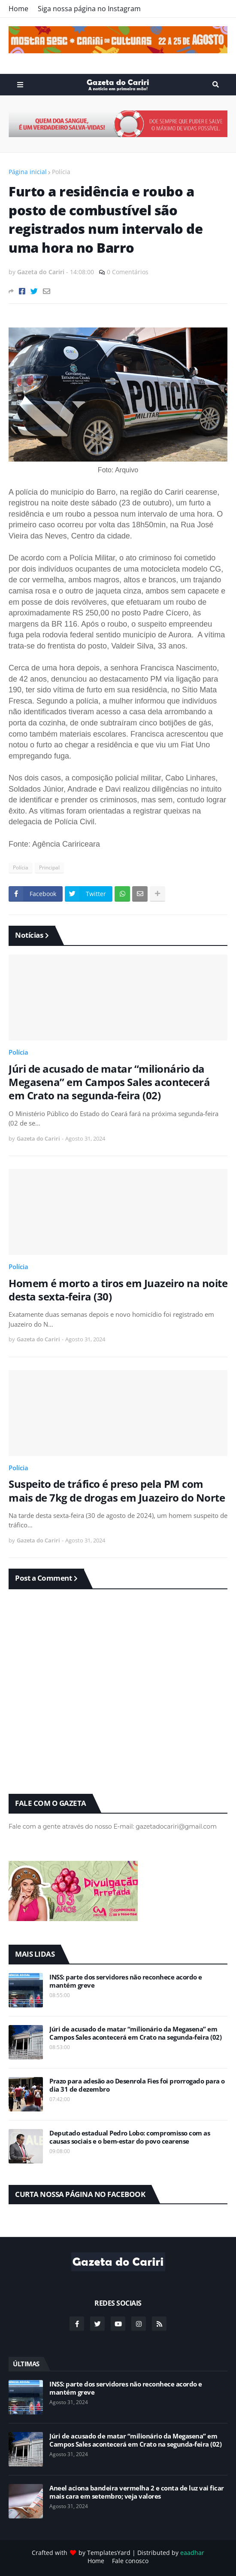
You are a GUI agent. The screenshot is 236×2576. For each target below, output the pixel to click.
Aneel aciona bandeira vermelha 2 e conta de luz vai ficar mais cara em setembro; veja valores (136, 2492)
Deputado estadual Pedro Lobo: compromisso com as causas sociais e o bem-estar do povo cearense (129, 2137)
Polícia (61, 172)
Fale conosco (130, 2561)
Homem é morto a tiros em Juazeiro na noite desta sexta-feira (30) (118, 1289)
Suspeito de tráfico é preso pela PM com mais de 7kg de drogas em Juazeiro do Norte (117, 1490)
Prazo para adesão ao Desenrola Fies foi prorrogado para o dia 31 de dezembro (137, 2085)
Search (215, 84)
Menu (20, 84)
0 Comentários (127, 272)
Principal (49, 867)
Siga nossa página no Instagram (89, 8)
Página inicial (28, 172)
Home (18, 8)
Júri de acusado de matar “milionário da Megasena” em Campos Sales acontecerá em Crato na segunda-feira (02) (109, 1082)
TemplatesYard (108, 2552)
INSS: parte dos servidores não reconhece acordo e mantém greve (125, 1981)
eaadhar (192, 2552)
